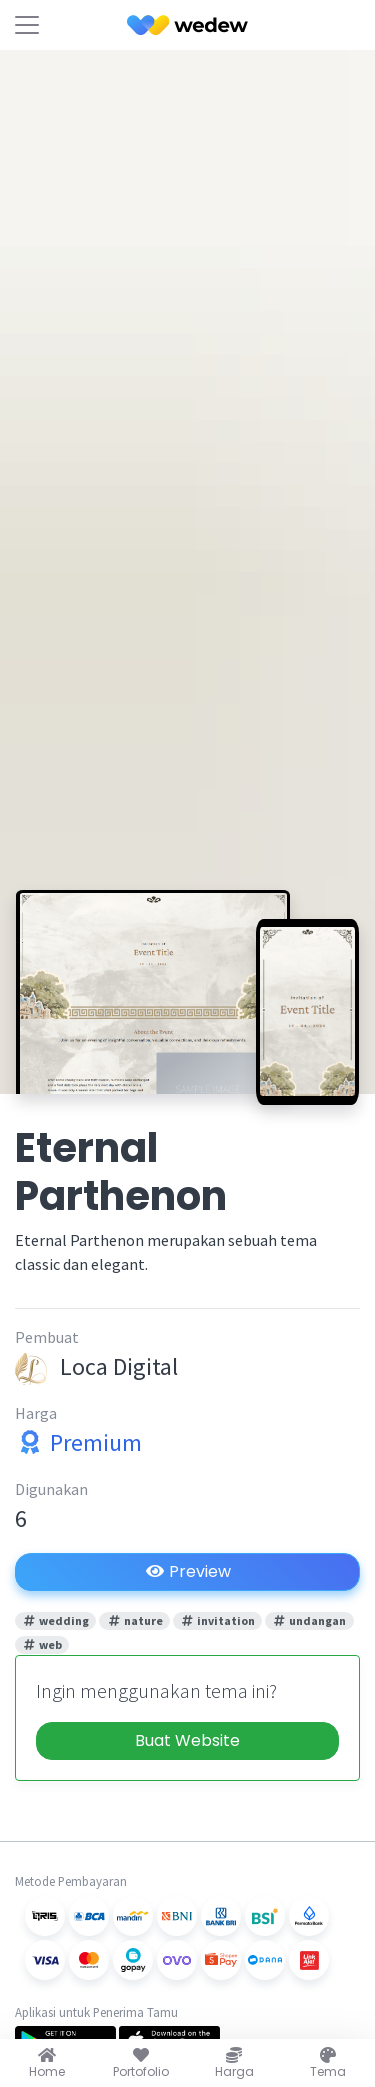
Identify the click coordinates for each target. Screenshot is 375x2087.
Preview (188, 1571)
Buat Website (187, 1740)
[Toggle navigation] (27, 25)
